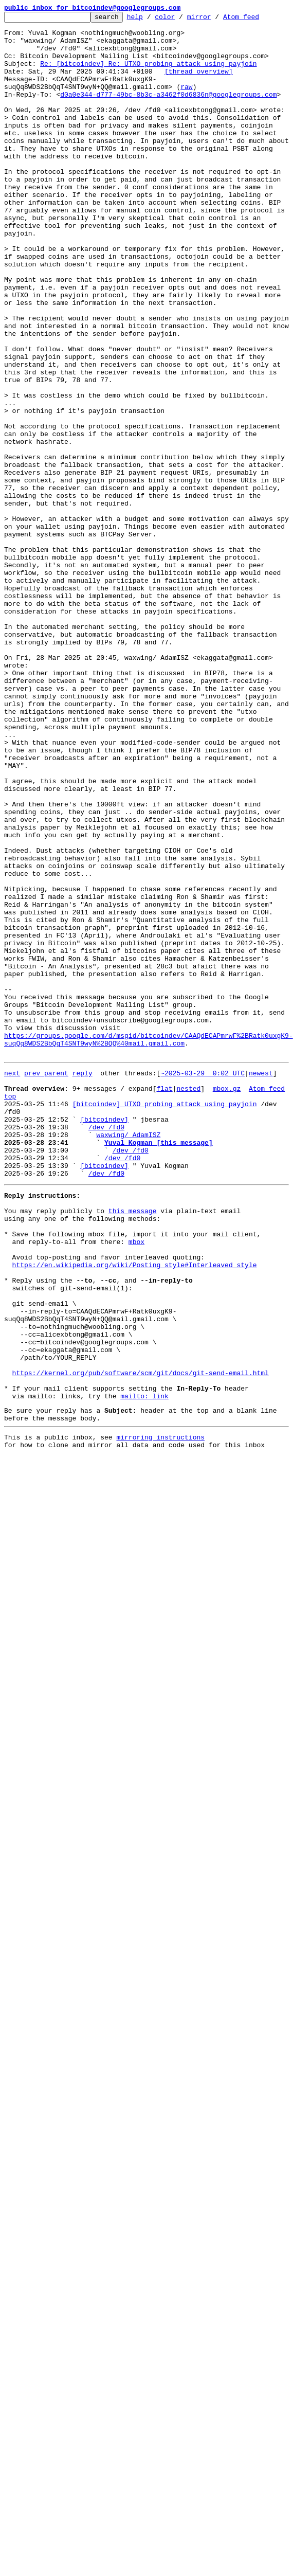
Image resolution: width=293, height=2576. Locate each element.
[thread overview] (198, 83)
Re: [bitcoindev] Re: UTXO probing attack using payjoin (148, 74)
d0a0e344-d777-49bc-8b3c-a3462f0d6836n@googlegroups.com (168, 111)
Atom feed (257, 19)
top (10, 1310)
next (12, 1282)
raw (186, 101)
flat (164, 1301)
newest (261, 1282)
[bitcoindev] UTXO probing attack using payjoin (164, 1319)
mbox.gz (227, 1301)
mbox (136, 1482)
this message (132, 1445)
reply (82, 1282)
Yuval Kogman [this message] (158, 1366)
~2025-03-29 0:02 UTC (202, 1282)
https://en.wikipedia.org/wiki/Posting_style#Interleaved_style (134, 1510)
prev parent (46, 1282)
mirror (215, 19)
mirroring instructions (160, 1713)
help (151, 19)
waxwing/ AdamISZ (128, 1356)
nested (188, 1301)
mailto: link (144, 1667)
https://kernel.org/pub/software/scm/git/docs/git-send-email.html (140, 1639)
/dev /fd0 (106, 1347)
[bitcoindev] (104, 1338)
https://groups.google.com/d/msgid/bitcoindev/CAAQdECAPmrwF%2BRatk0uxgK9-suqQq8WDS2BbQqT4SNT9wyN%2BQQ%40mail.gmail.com (148, 1245)
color (181, 19)
